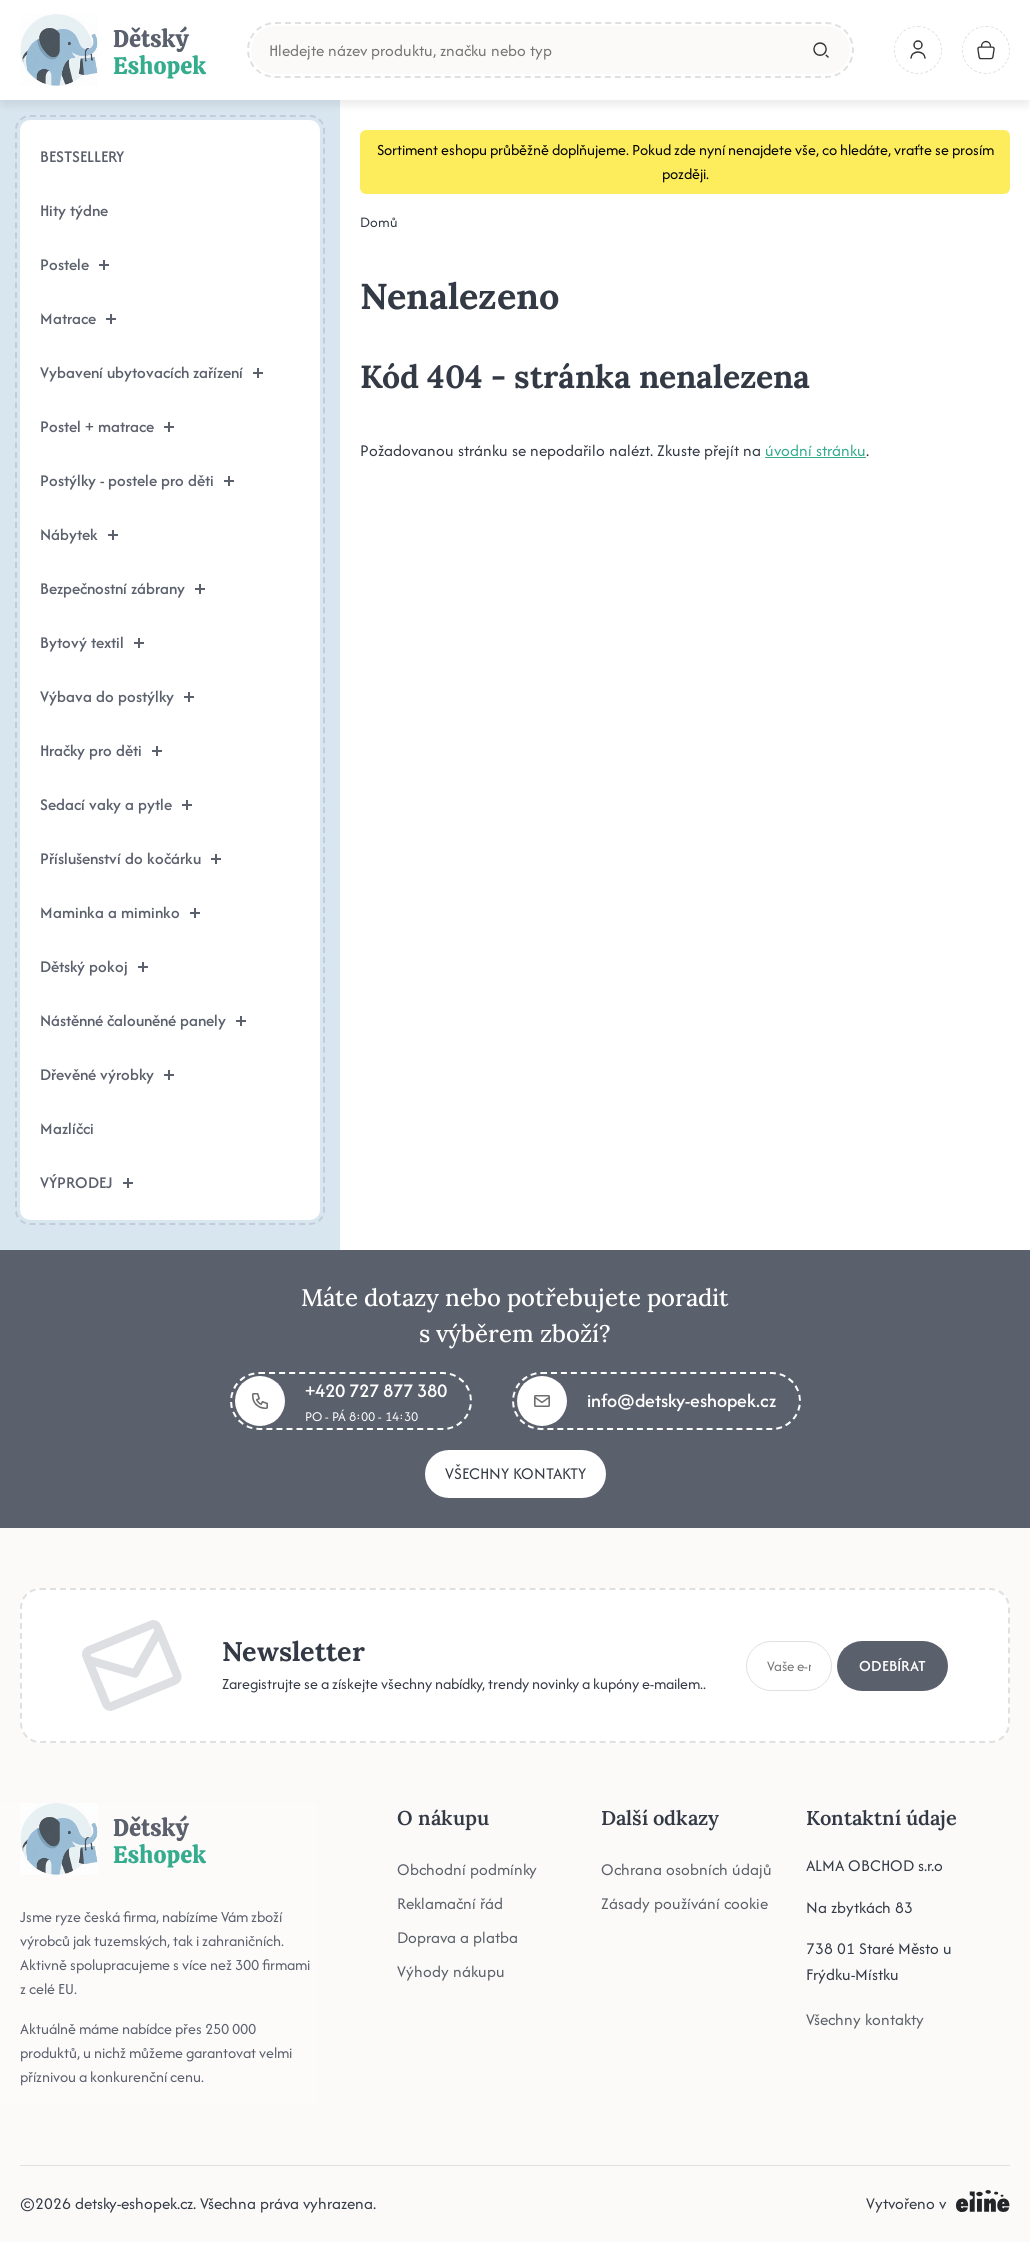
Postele (74, 264)
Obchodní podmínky (467, 1869)
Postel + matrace (107, 426)
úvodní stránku (815, 450)
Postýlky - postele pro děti (137, 480)
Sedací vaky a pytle (116, 804)
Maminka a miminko (120, 912)
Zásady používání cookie (684, 1903)
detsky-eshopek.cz (134, 2203)
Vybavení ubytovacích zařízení (151, 372)
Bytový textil (92, 642)
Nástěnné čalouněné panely (143, 1020)
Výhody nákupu (451, 1971)
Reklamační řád (450, 1903)
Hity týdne (74, 210)
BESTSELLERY (82, 156)
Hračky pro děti (101, 750)
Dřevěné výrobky (107, 1074)
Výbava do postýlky (117, 696)
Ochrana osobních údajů (686, 1869)
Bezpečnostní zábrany (122, 588)
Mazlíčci (67, 1128)
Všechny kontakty (515, 1473)
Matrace (78, 318)
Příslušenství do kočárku (130, 858)
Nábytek (79, 534)
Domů (379, 222)
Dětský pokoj (94, 966)
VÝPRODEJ (86, 1182)
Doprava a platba (457, 1937)
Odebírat (892, 1665)
